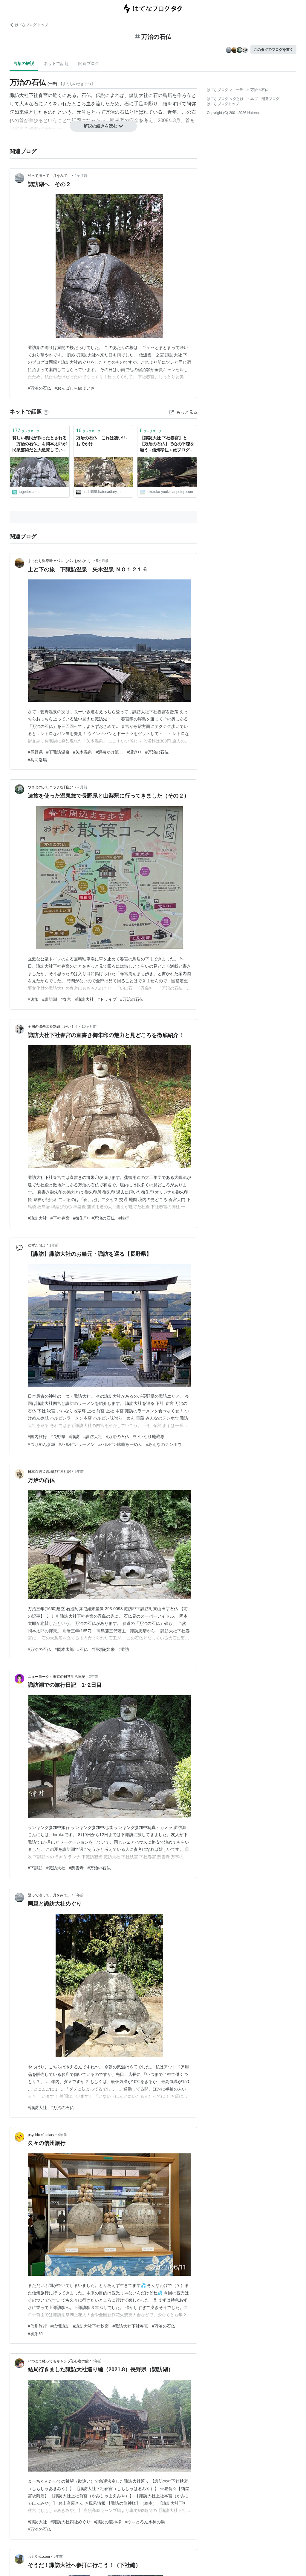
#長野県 (35, 752)
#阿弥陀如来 (103, 1649)
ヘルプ (252, 99)
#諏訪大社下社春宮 (130, 2326)
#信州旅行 (37, 2326)
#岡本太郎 (64, 1649)
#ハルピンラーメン (77, 1444)
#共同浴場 (37, 760)
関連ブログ (88, 63)
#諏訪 (74, 1436)
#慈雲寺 (76, 1867)
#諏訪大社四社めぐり (71, 2521)
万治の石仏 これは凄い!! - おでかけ (102, 440)
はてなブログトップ (223, 104)
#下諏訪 (35, 1867)
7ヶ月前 (80, 787)
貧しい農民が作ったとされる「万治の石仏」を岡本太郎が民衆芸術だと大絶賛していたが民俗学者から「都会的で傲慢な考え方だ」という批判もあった (39, 444)
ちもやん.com (39, 2556)
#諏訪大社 (84, 999)
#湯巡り (134, 752)
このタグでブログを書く (273, 50)
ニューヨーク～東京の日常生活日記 (56, 1677)
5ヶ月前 (102, 561)
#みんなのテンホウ (164, 1444)
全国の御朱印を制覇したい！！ (53, 1026)
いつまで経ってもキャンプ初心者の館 (58, 2361)
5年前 (97, 2361)
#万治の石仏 (39, 388)
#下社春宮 (60, 1218)
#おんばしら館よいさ (75, 388)
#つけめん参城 (41, 1444)
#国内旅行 (37, 1436)
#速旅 (33, 999)
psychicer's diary (41, 2135)
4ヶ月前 (80, 176)
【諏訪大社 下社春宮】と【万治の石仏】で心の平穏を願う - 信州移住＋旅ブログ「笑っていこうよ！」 (167, 444)
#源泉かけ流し (109, 752)
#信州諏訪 (60, 2326)
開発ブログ (270, 99)
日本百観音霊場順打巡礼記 (49, 1472)
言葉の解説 (23, 63)
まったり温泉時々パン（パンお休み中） (60, 561)
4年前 (62, 2135)
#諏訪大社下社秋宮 (91, 2326)
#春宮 (66, 999)
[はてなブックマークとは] (46, 412)
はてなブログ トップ (29, 25)
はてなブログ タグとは (225, 99)
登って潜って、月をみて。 (49, 176)
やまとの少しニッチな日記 (49, 787)
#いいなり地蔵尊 (148, 1436)
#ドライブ (107, 999)
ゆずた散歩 (37, 1245)
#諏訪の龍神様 (108, 2521)
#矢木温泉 (82, 752)
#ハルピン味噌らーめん (120, 1444)
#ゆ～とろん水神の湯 (145, 2521)
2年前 (79, 1472)
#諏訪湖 (49, 999)
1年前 (54, 1245)
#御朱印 (80, 1218)
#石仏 (82, 1649)
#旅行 (123, 1218)
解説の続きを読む (103, 126)
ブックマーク (25, 430)
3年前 (79, 1895)
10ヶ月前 (89, 1026)
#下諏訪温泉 (58, 752)
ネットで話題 (56, 63)
